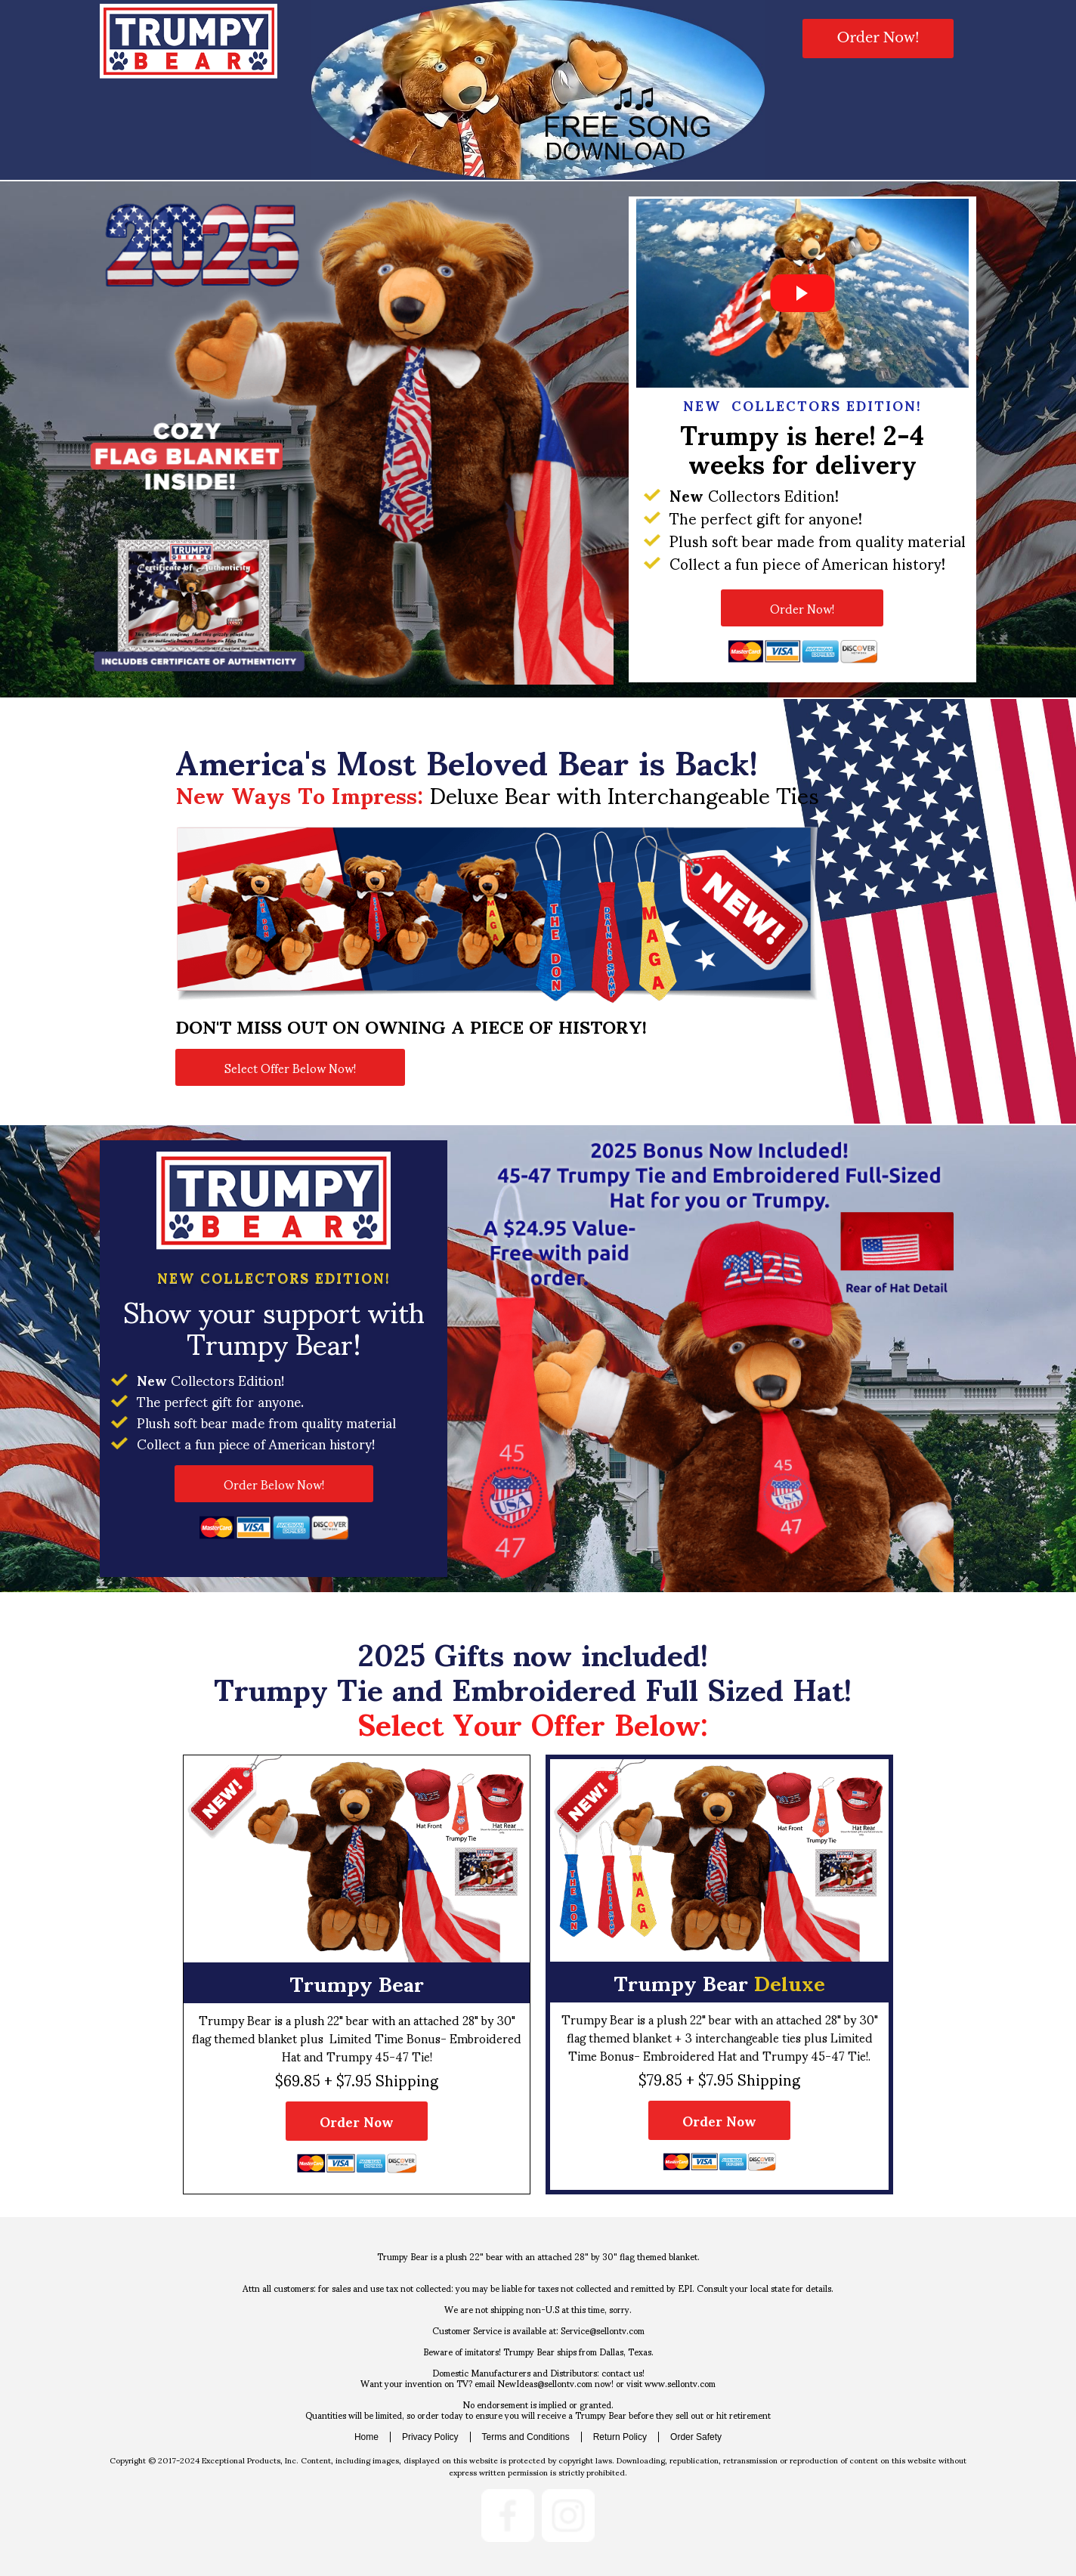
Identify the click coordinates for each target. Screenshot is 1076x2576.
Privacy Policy (430, 2437)
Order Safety (696, 2437)
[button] (877, 38)
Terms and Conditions (526, 2437)
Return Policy (620, 2437)
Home (366, 2437)
